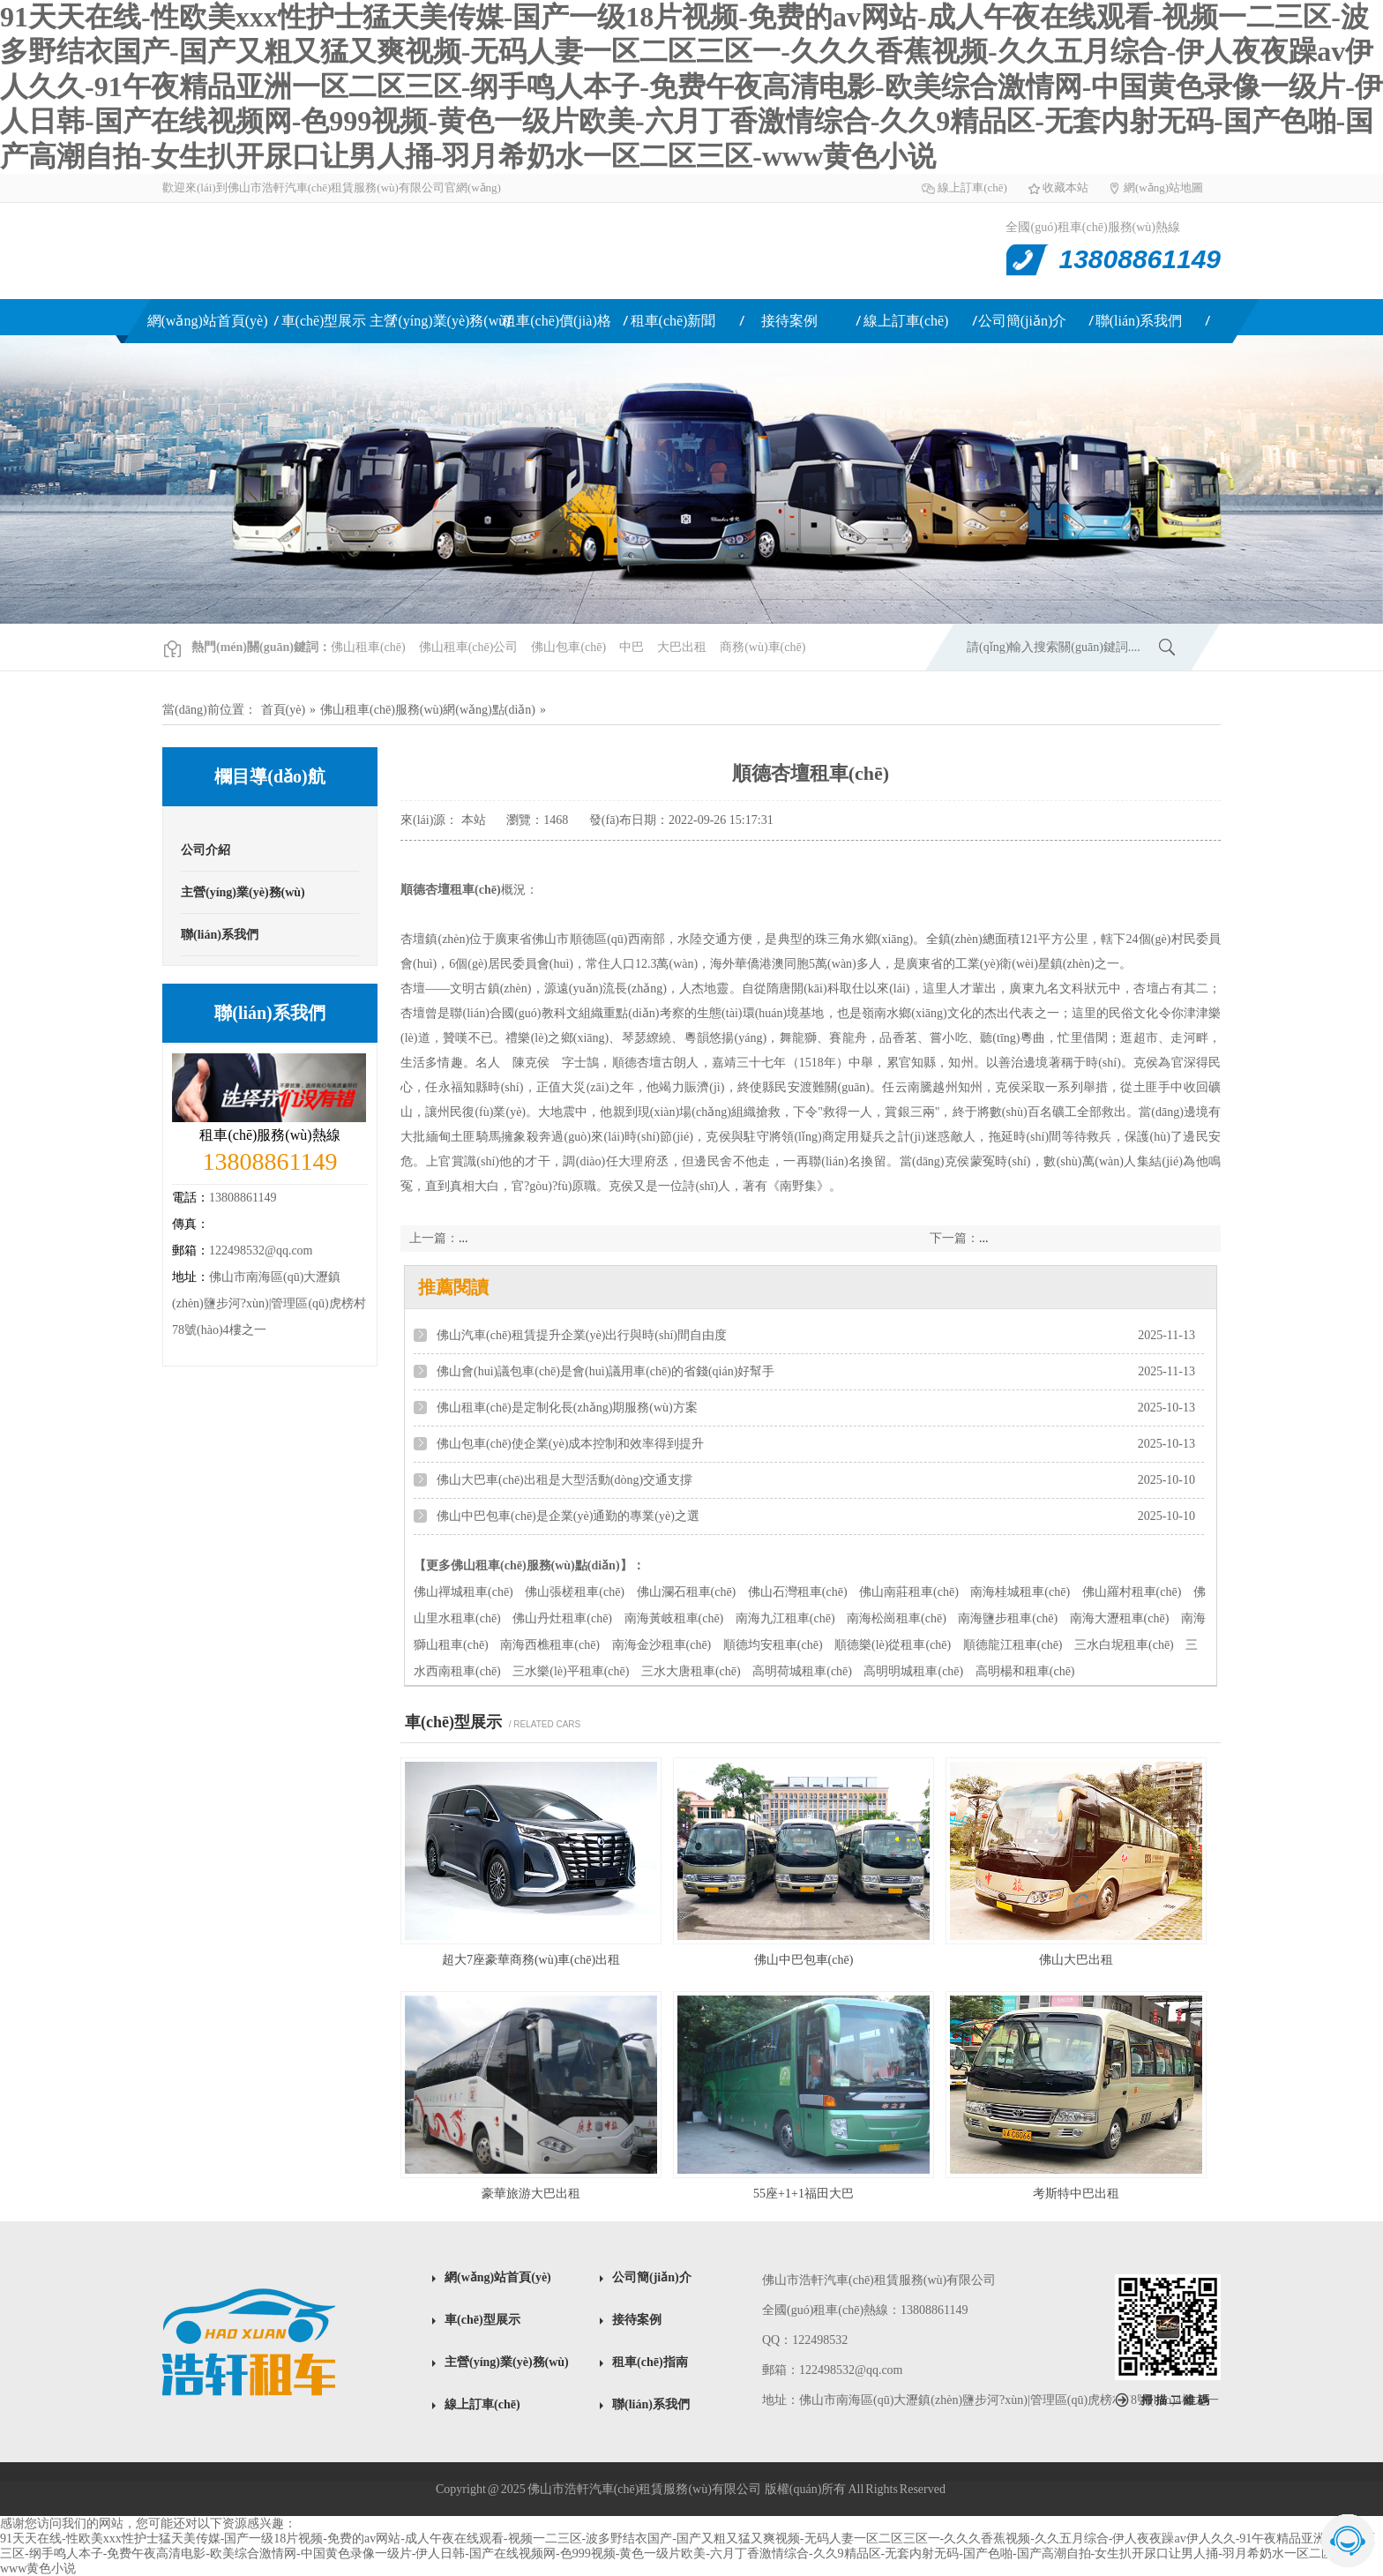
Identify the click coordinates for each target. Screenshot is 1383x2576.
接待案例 (789, 320)
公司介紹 (205, 850)
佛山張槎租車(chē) (574, 1592)
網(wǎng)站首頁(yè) (207, 320)
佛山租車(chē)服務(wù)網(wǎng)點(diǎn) (427, 709)
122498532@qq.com (261, 1250)
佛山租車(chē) (345, 250)
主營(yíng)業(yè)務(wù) (440, 320)
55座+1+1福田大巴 (803, 2193)
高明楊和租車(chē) (1025, 1671)
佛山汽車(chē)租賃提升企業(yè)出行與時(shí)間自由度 (582, 1335)
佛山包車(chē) (568, 647)
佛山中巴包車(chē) (804, 1959)
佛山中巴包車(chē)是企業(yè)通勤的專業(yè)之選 (568, 1516)
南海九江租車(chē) (785, 1618)
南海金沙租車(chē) (662, 1644)
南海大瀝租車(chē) (1120, 1618)
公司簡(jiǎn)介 (1022, 320)
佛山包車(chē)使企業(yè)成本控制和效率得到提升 (570, 1443)
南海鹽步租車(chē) (1008, 1618)
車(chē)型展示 (324, 320)
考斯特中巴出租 (1076, 2193)
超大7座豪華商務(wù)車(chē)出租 (531, 1959)
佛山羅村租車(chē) (1132, 1592)
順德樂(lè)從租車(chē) (892, 1644)
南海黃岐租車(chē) (674, 1618)
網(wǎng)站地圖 (1163, 187)
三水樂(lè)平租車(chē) (570, 1671)
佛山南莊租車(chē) (909, 1592)
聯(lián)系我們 (1139, 320)
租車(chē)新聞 (673, 320)
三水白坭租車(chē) (1124, 1644)
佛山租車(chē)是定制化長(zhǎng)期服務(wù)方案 (567, 1407)
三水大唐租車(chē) (691, 1671)
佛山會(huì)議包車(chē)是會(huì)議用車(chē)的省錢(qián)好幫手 (605, 1371)
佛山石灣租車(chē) (798, 1592)
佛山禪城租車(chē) (463, 1592)
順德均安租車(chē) (773, 1644)
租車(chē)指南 (650, 2362)
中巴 (631, 647)
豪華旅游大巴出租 (531, 2193)
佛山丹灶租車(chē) (562, 1618)
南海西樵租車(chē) (550, 1644)
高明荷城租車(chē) (802, 1671)
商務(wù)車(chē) (762, 647)
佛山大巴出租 (1076, 1959)
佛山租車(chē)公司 (469, 647)
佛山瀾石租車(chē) (686, 1592)
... (984, 1238)
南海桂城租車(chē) (1020, 1592)
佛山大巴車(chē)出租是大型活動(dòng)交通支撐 (564, 1479)
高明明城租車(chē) (913, 1671)
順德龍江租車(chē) (1013, 1644)
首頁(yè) (283, 709)
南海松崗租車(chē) (896, 1618)
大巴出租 (681, 647)
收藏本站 (1065, 187)
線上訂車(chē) (972, 187)
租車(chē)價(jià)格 (556, 320)
